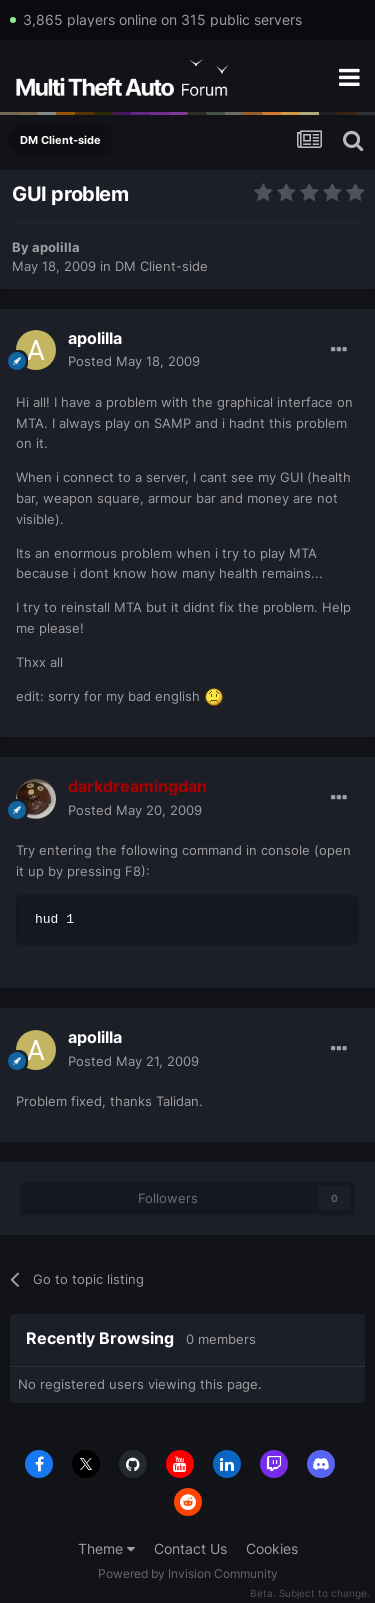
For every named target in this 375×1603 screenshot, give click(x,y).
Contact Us (190, 1548)
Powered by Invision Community (188, 1573)
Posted (134, 361)
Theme (106, 1548)
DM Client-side (161, 266)
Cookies (272, 1548)
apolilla (56, 247)
